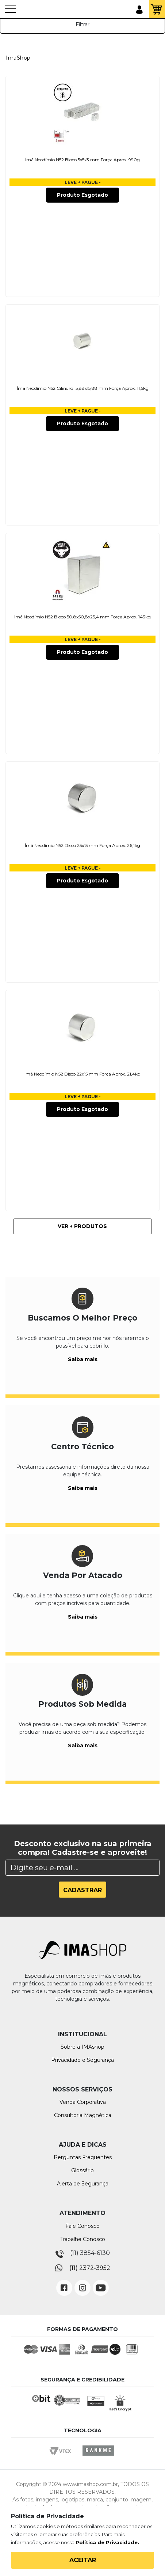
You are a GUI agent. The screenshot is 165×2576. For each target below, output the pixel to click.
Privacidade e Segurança (82, 2060)
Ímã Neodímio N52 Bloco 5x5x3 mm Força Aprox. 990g (82, 159)
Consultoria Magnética (82, 2115)
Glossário (82, 2170)
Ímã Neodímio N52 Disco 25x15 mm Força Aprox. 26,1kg (82, 845)
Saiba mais (82, 1359)
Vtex (62, 2457)
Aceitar (82, 2560)
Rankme (98, 2457)
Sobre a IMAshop (82, 2047)
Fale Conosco (82, 2226)
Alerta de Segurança (82, 2183)
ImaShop (18, 57)
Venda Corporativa (83, 2102)
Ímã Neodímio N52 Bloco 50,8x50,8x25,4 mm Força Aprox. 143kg (82, 616)
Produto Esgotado (82, 195)
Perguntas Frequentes (83, 2157)
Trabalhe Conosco (82, 2239)
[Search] (82, 1868)
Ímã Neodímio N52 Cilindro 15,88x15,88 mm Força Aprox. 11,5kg (83, 388)
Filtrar (82, 24)
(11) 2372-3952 (89, 2267)
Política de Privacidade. (107, 2542)
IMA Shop (36, 10)
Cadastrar (82, 1890)
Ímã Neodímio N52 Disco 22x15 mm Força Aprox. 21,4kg (82, 1074)
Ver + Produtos (82, 1226)
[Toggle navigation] (10, 12)
